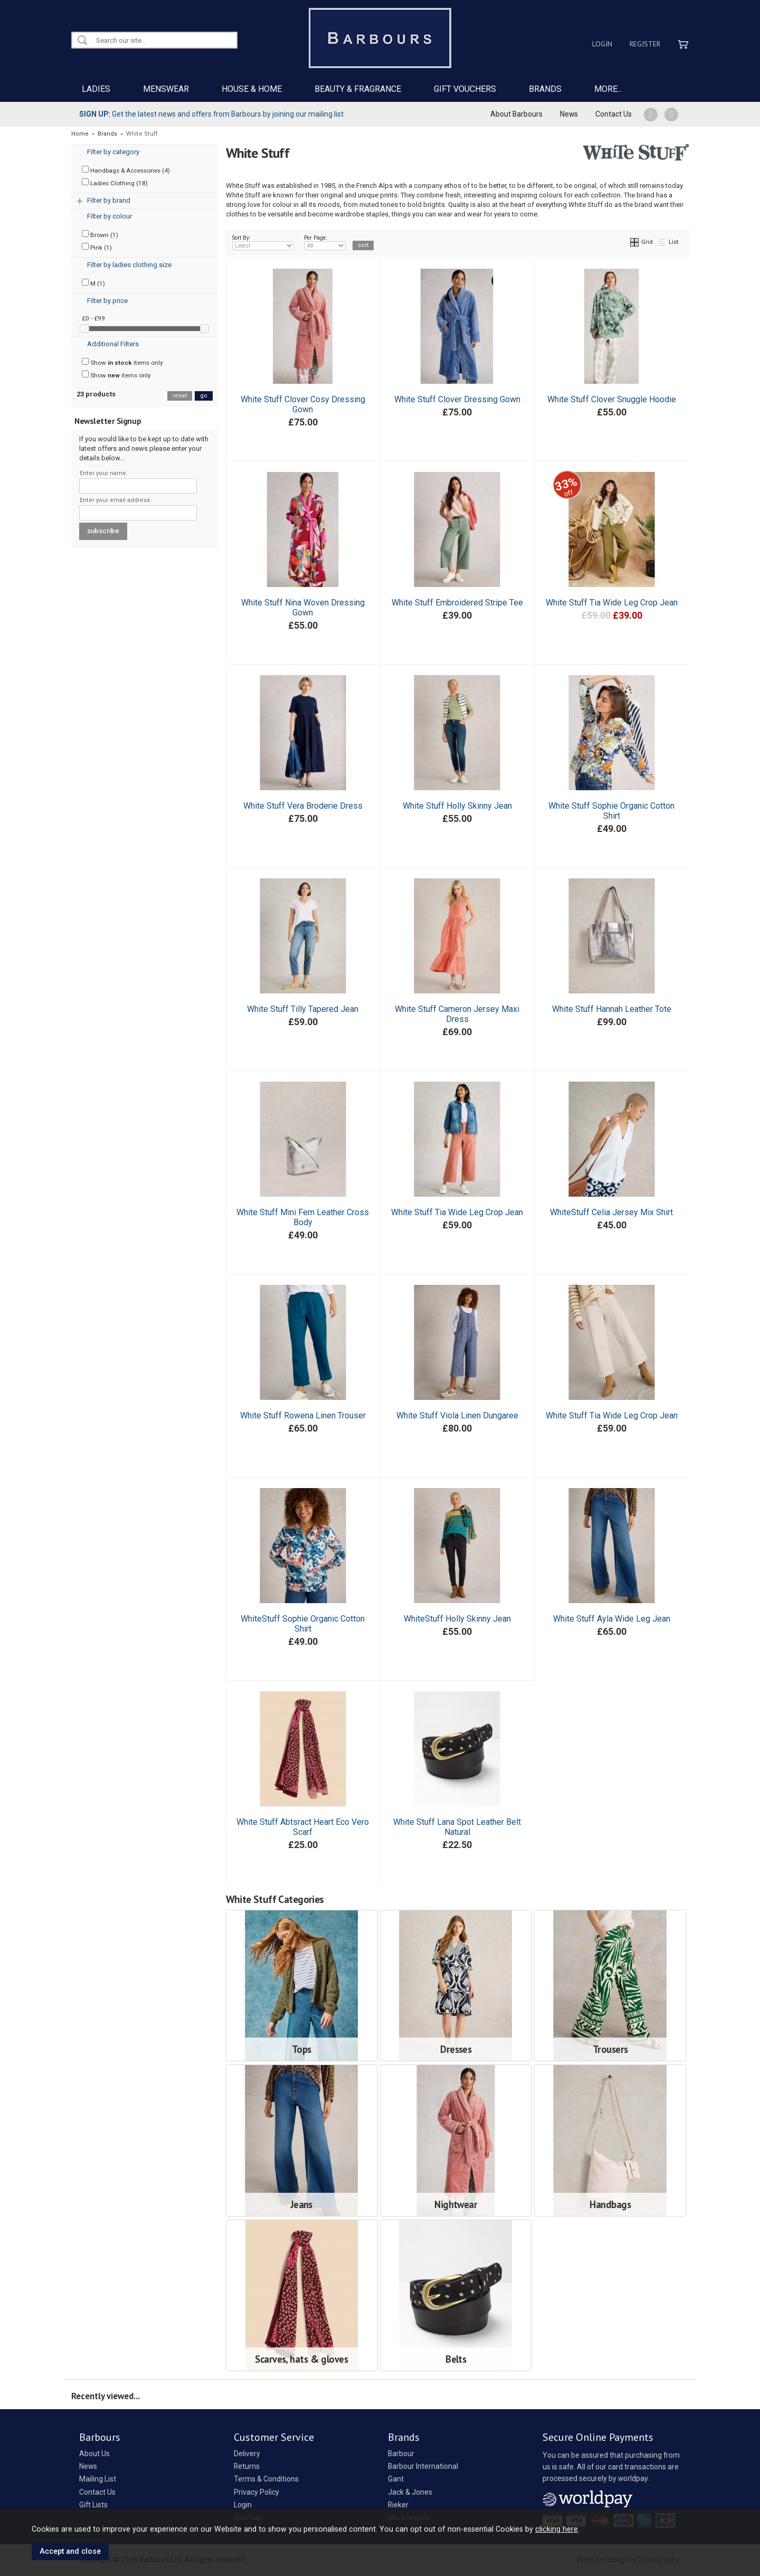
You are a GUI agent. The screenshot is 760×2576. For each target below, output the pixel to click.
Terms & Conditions (266, 2479)
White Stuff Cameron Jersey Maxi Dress (457, 1014)
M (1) (93, 283)
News (569, 114)
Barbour (401, 2453)
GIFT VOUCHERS (465, 89)
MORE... (608, 89)
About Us (94, 2453)
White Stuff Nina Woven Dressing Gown (303, 608)
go (203, 395)
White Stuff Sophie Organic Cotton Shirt (611, 811)
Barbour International (423, 2466)
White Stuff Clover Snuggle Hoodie (611, 399)
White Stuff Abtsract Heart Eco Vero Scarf (302, 1827)
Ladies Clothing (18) (115, 182)
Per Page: (325, 242)
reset (180, 395)
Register (645, 44)
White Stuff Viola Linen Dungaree (457, 1415)
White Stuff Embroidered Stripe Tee (457, 603)
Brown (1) (100, 234)
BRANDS (545, 89)
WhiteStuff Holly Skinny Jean (457, 1619)
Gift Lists (93, 2505)
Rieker (398, 2505)
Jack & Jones (410, 2492)
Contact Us (613, 114)
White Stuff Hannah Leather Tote (611, 1009)
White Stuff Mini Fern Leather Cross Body (302, 1217)
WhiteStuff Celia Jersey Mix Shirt (611, 1212)
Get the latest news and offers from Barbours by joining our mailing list (211, 114)
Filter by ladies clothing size (129, 265)
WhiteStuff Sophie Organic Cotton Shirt (303, 1624)
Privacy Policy (256, 2492)
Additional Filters (113, 344)
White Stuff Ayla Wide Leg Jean (611, 1619)
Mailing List (97, 2479)
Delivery (247, 2453)
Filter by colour (109, 216)
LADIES (96, 89)
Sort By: (263, 242)
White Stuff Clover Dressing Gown (457, 399)
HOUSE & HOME (252, 89)
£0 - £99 (93, 318)
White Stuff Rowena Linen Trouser (303, 1415)
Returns (247, 2466)
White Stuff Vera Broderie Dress (303, 806)
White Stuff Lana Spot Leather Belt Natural (457, 1827)
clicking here (556, 2529)
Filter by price (107, 301)
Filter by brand (108, 200)
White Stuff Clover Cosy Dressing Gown (303, 404)
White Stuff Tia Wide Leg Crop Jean (612, 603)
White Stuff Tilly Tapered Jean (302, 1009)
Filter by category (113, 152)
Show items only (122, 362)
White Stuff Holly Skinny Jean (457, 806)
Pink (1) (97, 247)
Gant (396, 2479)
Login (602, 44)
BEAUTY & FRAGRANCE (358, 89)
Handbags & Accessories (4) (126, 170)
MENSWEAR (166, 89)
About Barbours (516, 114)
